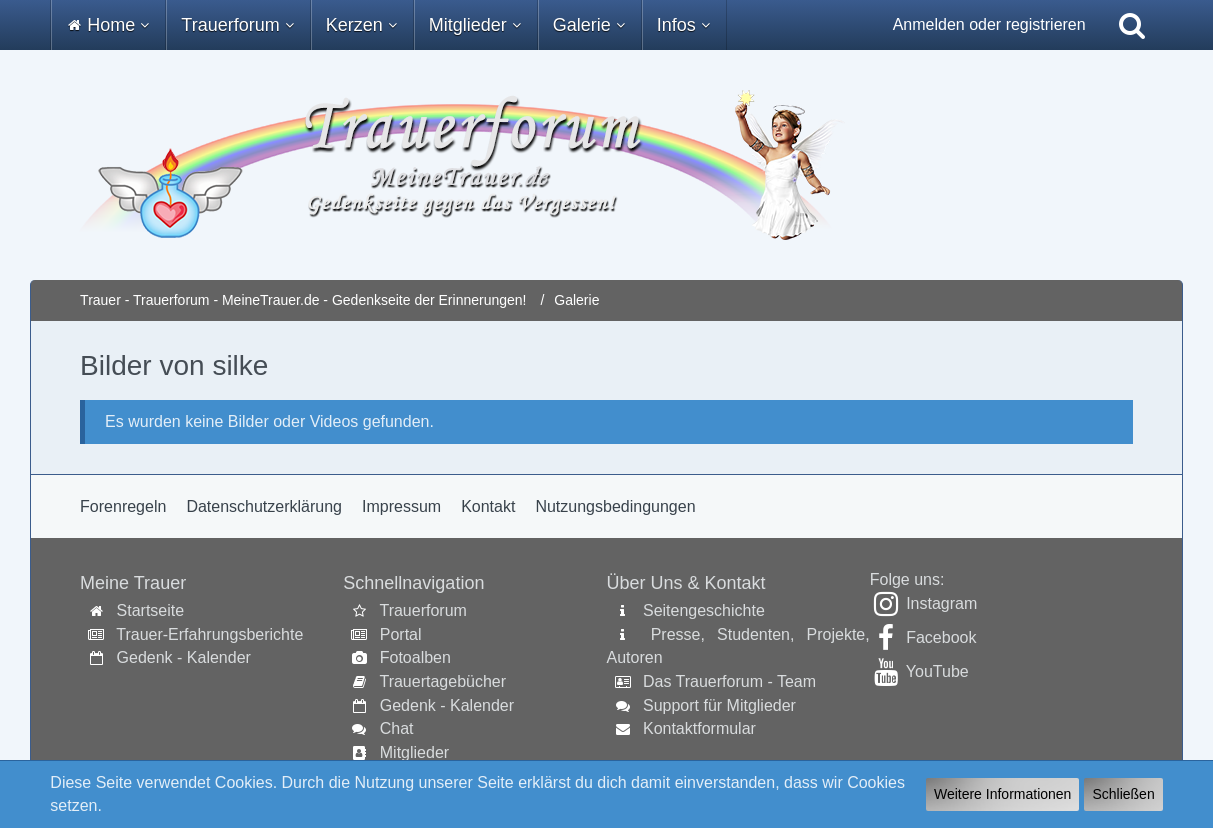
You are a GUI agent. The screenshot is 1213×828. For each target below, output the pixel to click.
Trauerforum (422, 610)
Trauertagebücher (442, 681)
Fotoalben (415, 657)
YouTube (937, 671)
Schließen (1123, 794)
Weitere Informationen (1002, 794)
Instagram (941, 603)
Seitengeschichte (704, 610)
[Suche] (1132, 25)
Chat (397, 728)
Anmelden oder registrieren (989, 24)
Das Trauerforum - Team (729, 681)
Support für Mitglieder (719, 705)
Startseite (151, 610)
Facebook (941, 637)
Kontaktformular (699, 728)
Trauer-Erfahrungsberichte (209, 634)
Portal (401, 634)
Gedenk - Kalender (184, 657)
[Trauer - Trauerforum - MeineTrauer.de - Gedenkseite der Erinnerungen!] (606, 165)
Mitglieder (414, 752)
